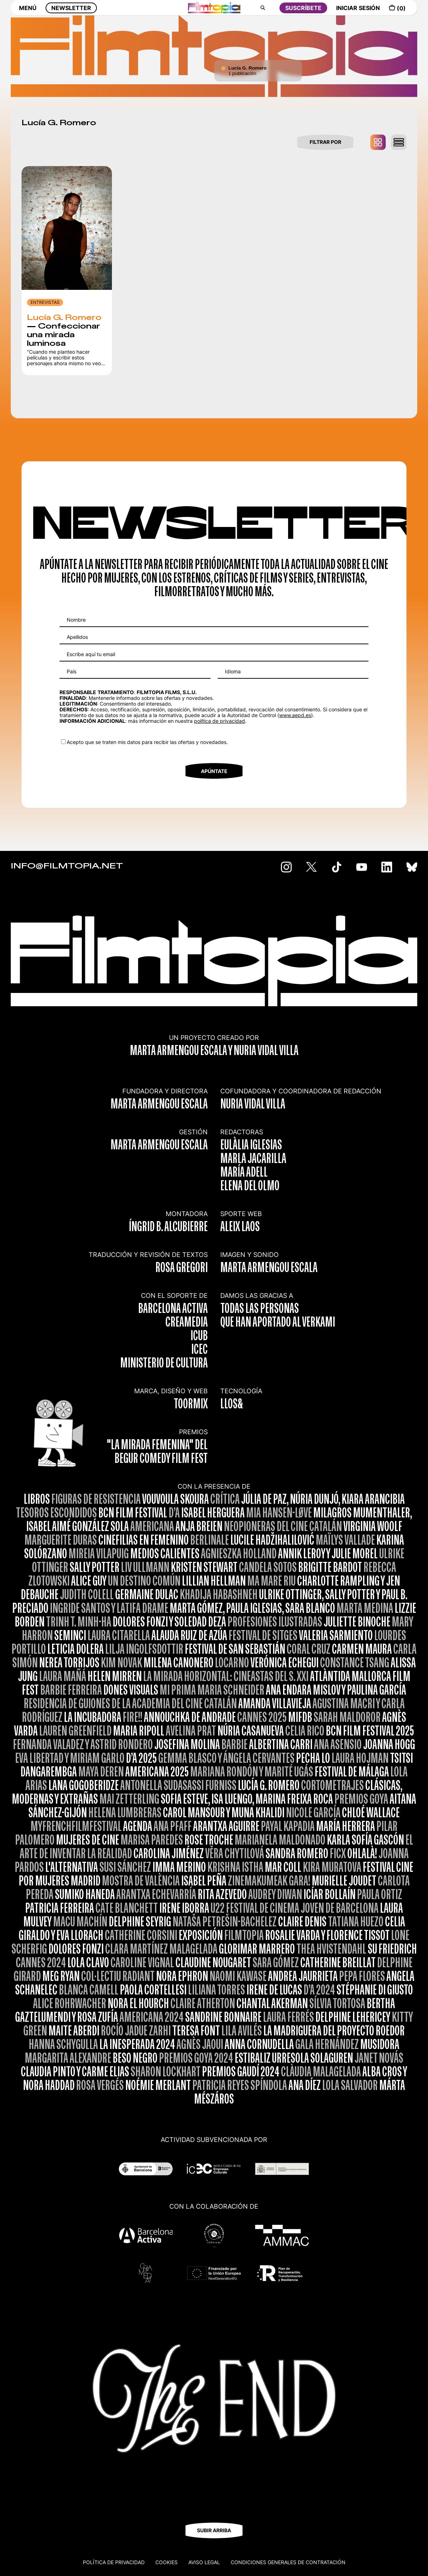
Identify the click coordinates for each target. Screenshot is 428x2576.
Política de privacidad (114, 2562)
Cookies (166, 2562)
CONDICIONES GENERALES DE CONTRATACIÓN (288, 2562)
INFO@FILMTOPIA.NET (67, 866)
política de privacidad (219, 721)
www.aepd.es (295, 715)
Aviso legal (204, 2562)
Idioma (233, 671)
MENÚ (28, 13)
